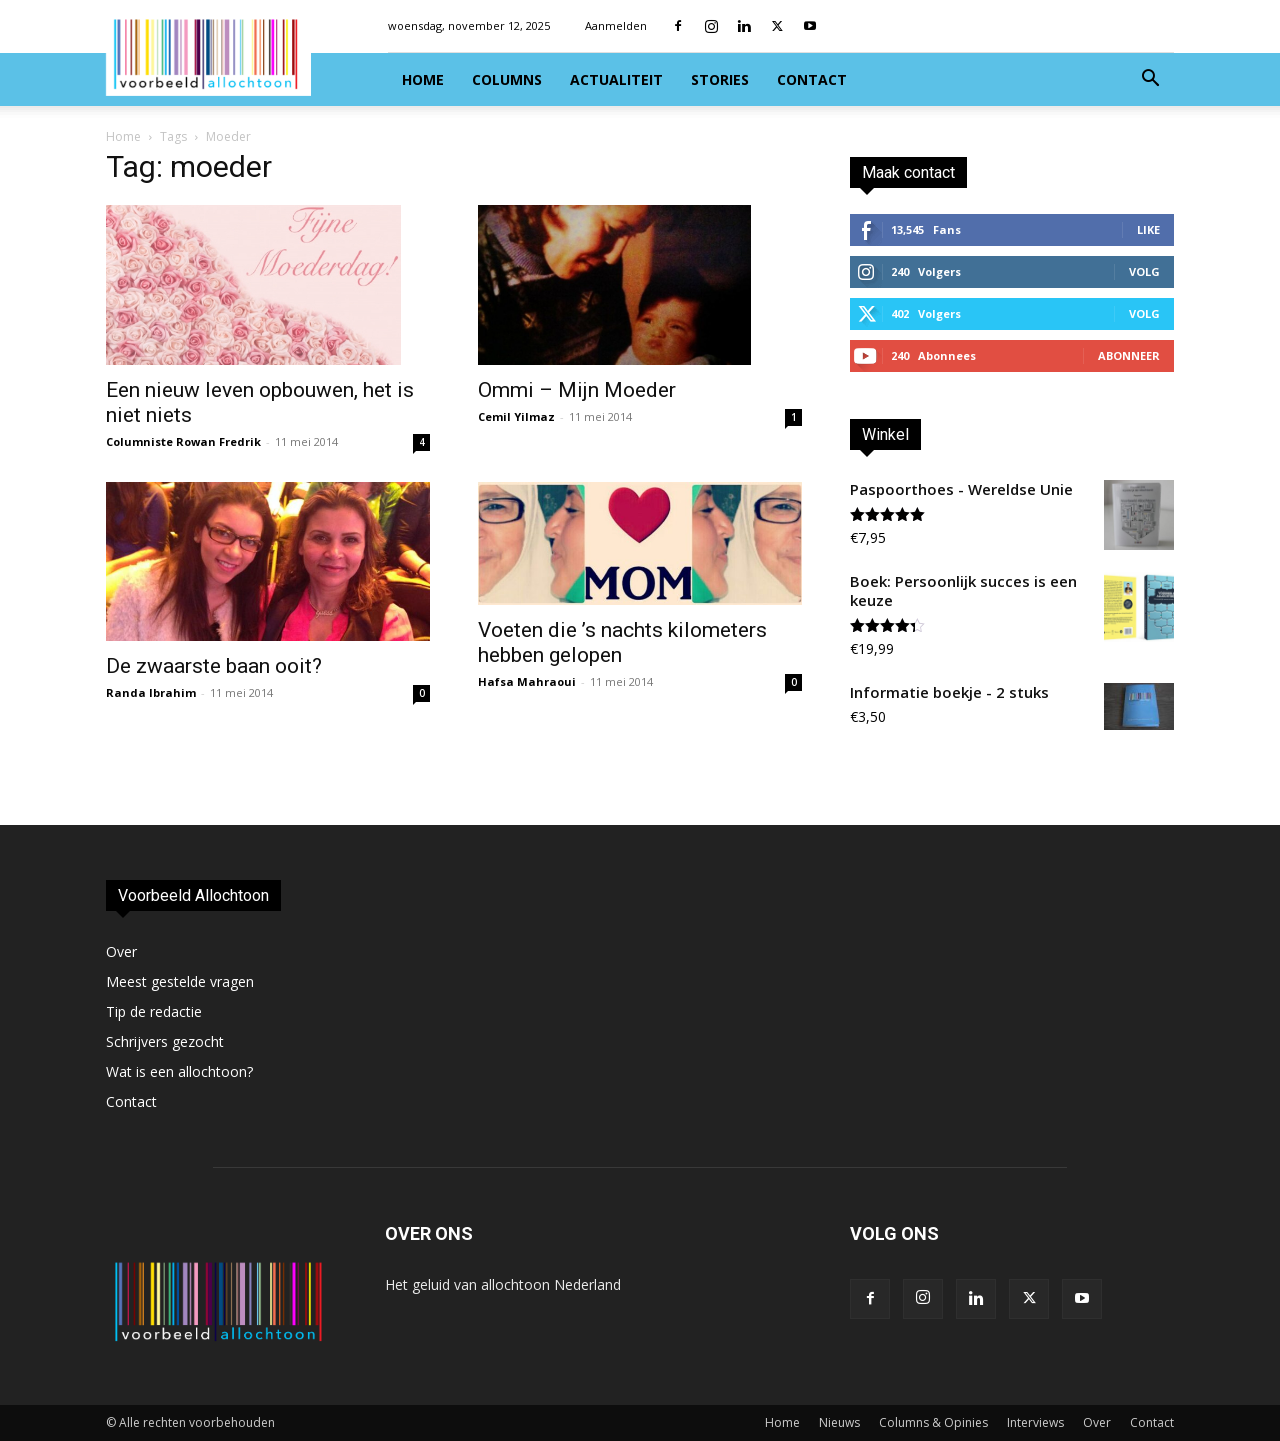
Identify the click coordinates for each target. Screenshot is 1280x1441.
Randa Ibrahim (151, 692)
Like (1148, 229)
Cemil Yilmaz (516, 416)
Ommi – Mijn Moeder (577, 390)
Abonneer (1129, 355)
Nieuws (839, 1422)
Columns (507, 79)
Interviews (1035, 1422)
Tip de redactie (154, 1011)
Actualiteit (616, 79)
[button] (1150, 80)
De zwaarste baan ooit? (214, 666)
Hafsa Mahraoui (527, 681)
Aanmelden (616, 25)
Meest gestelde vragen (180, 981)
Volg (1144, 271)
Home (423, 79)
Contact (812, 79)
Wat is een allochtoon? (179, 1071)
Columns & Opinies (933, 1422)
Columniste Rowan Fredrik (183, 441)
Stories (720, 79)
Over (121, 951)
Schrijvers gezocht (165, 1041)
